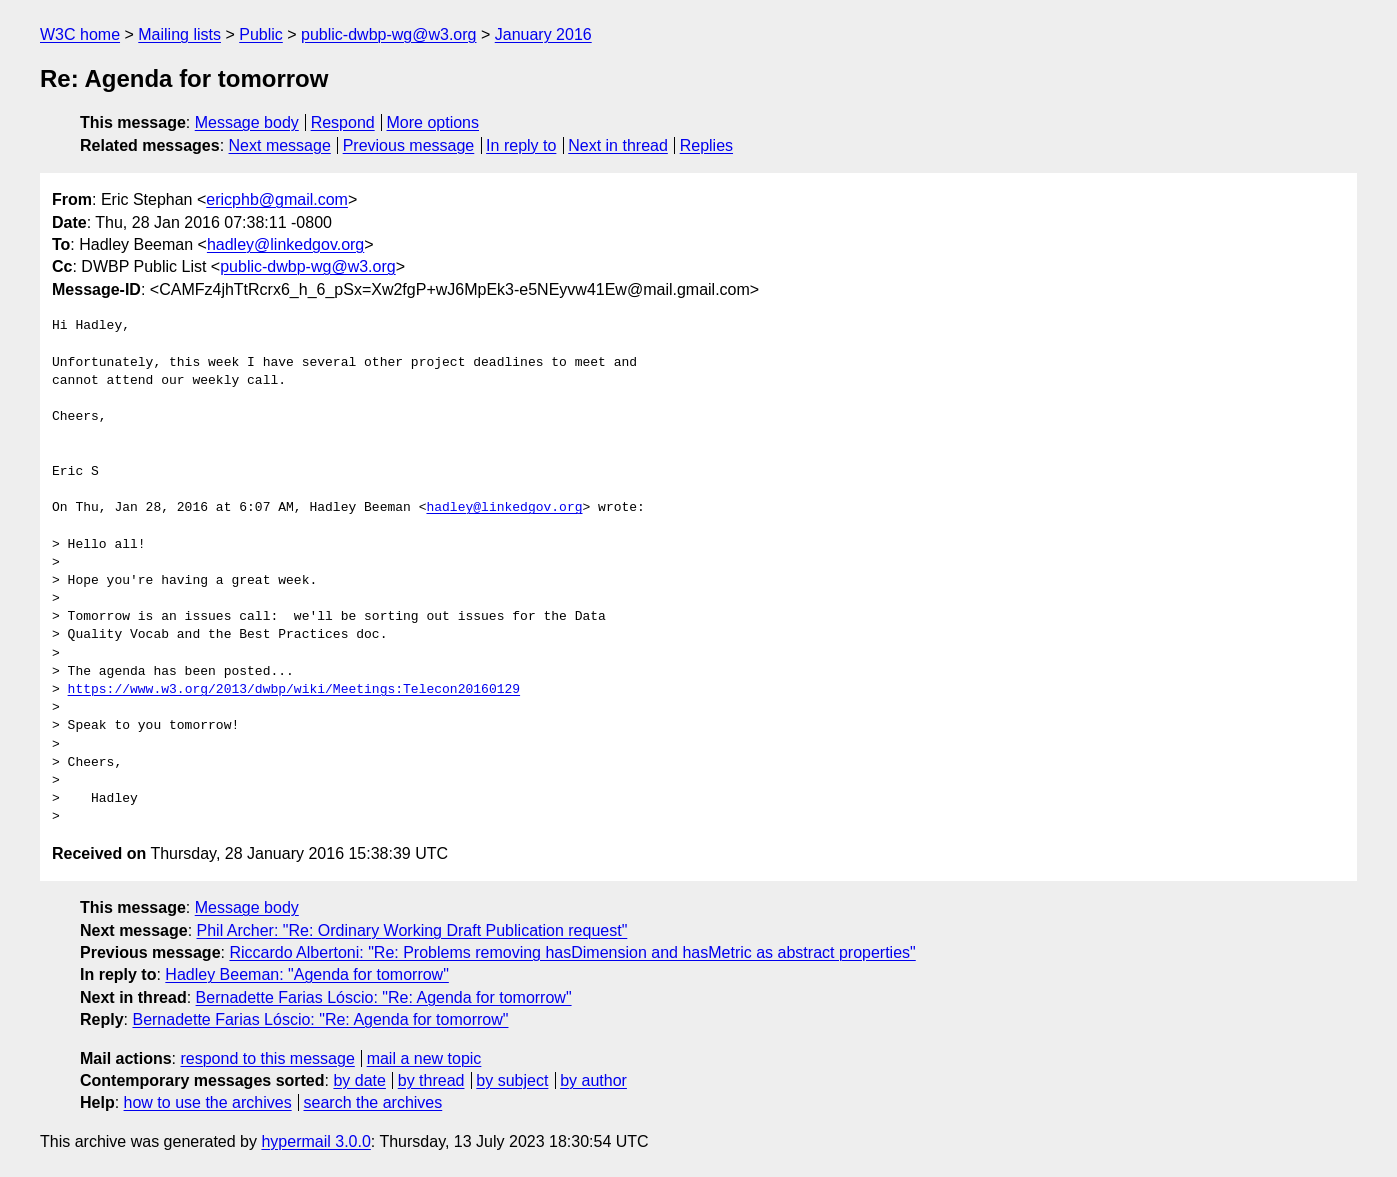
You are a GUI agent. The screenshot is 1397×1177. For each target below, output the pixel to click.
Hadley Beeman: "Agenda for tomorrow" (307, 974)
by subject (512, 1080)
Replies (706, 145)
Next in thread (618, 145)
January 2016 (543, 34)
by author (593, 1080)
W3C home (80, 34)
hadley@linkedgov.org (285, 244)
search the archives (373, 1102)
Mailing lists (179, 34)
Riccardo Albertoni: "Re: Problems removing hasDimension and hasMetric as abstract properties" (572, 952)
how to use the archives (208, 1102)
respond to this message (267, 1058)
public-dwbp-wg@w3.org (388, 34)
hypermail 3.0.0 (315, 1141)
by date (359, 1080)
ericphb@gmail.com (277, 199)
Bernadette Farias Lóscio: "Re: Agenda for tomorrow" (384, 997)
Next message (280, 145)
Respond (343, 122)
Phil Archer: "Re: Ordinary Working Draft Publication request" (412, 930)
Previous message (409, 145)
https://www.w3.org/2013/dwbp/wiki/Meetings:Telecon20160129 (294, 690)
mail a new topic (424, 1058)
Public (261, 34)
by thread (431, 1080)
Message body (247, 122)
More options (433, 122)
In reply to (521, 145)
